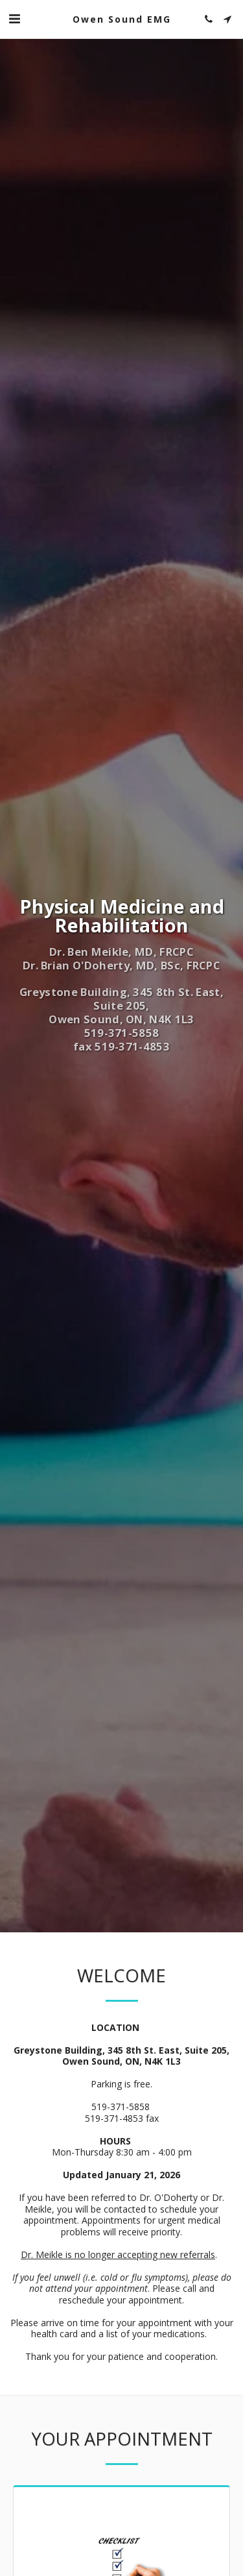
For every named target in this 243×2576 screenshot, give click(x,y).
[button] (14, 18)
